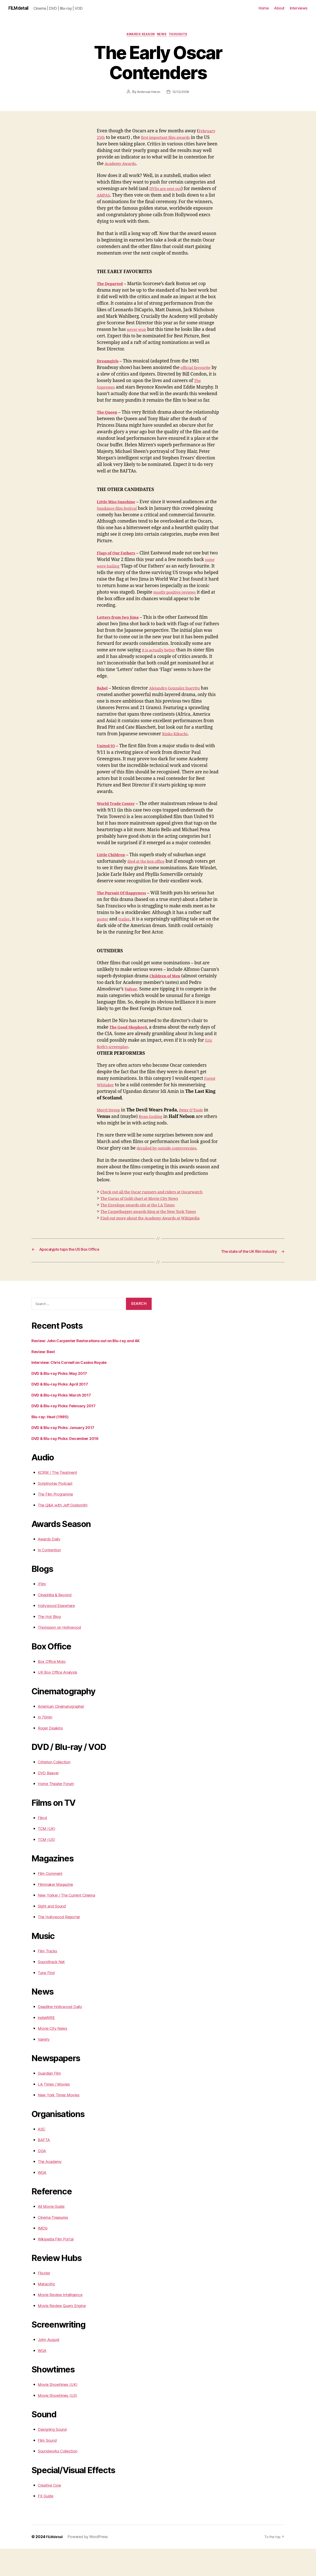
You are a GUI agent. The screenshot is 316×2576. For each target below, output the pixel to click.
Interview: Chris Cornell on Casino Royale (75, 1390)
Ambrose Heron (148, 93)
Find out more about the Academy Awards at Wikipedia (158, 1239)
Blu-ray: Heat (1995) (52, 1444)
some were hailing (116, 574)
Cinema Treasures (56, 2244)
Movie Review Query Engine (66, 2333)
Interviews (299, 8)
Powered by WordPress (90, 2564)
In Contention (51, 1577)
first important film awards (171, 139)
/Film (43, 1611)
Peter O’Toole (197, 1125)
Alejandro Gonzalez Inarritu (180, 696)
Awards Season (139, 36)
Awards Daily (51, 1566)
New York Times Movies (62, 2122)
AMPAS (109, 197)
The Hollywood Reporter (62, 1944)
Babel (103, 696)
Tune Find (48, 2000)
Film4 (43, 1845)
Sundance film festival (128, 516)
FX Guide (47, 2523)
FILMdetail (20, 8)
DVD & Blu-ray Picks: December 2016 (70, 1465)
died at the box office (149, 869)
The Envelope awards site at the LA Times (144, 1226)
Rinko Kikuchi (177, 742)
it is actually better (161, 658)
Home (264, 8)
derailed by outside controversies (172, 1163)
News (163, 36)
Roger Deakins (53, 1755)
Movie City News (55, 2055)
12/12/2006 (181, 93)
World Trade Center (119, 812)
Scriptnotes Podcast (58, 1510)
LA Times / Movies (56, 2111)
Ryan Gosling (152, 1131)
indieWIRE (48, 2044)
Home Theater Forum (59, 1811)
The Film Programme (59, 1521)
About (279, 8)
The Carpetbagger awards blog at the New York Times (156, 1233)
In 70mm (47, 1744)
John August (51, 2367)
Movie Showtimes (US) (61, 2422)
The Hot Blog (51, 1643)
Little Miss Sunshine (119, 510)
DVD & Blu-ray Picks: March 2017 (66, 1422)
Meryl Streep (110, 1125)
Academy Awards (130, 165)
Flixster (45, 2300)
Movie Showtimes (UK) (61, 2412)
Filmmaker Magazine (59, 1911)
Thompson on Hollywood (63, 1654)
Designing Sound (55, 2456)
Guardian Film (52, 2100)
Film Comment (53, 1901)
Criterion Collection (57, 1789)
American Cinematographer (66, 1733)
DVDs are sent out (167, 190)
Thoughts (182, 36)
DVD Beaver (50, 1800)
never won (138, 331)
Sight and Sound (55, 1933)
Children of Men (167, 990)
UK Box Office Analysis (61, 1699)
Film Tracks (49, 1978)
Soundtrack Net (54, 1989)
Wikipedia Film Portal (59, 2266)
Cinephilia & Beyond (58, 1622)
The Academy (52, 2189)
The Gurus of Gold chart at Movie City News (146, 1220)
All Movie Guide (53, 2234)
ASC (42, 2156)
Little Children (113, 863)
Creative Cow (51, 2512)
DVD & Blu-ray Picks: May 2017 (63, 1400)
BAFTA (44, 2167)
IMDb (43, 2255)
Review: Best (45, 1379)
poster (127, 934)
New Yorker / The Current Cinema (72, 1922)
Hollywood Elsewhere (60, 1633)
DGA (42, 2178)
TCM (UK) (48, 1856)
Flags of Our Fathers (119, 561)
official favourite (198, 369)
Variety (45, 2066)
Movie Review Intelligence (64, 2322)
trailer (150, 934)
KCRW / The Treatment (61, 1500)
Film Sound (49, 2467)
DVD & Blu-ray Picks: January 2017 (67, 1455)
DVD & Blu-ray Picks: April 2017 (64, 1411)
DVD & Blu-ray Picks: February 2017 (68, 1433)
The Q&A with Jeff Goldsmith (67, 1532)
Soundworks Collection (61, 2478)
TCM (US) (48, 1866)
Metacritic (48, 2311)
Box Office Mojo (54, 1688)
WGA (43, 2199)
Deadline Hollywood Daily (64, 2034)
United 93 (107, 754)
